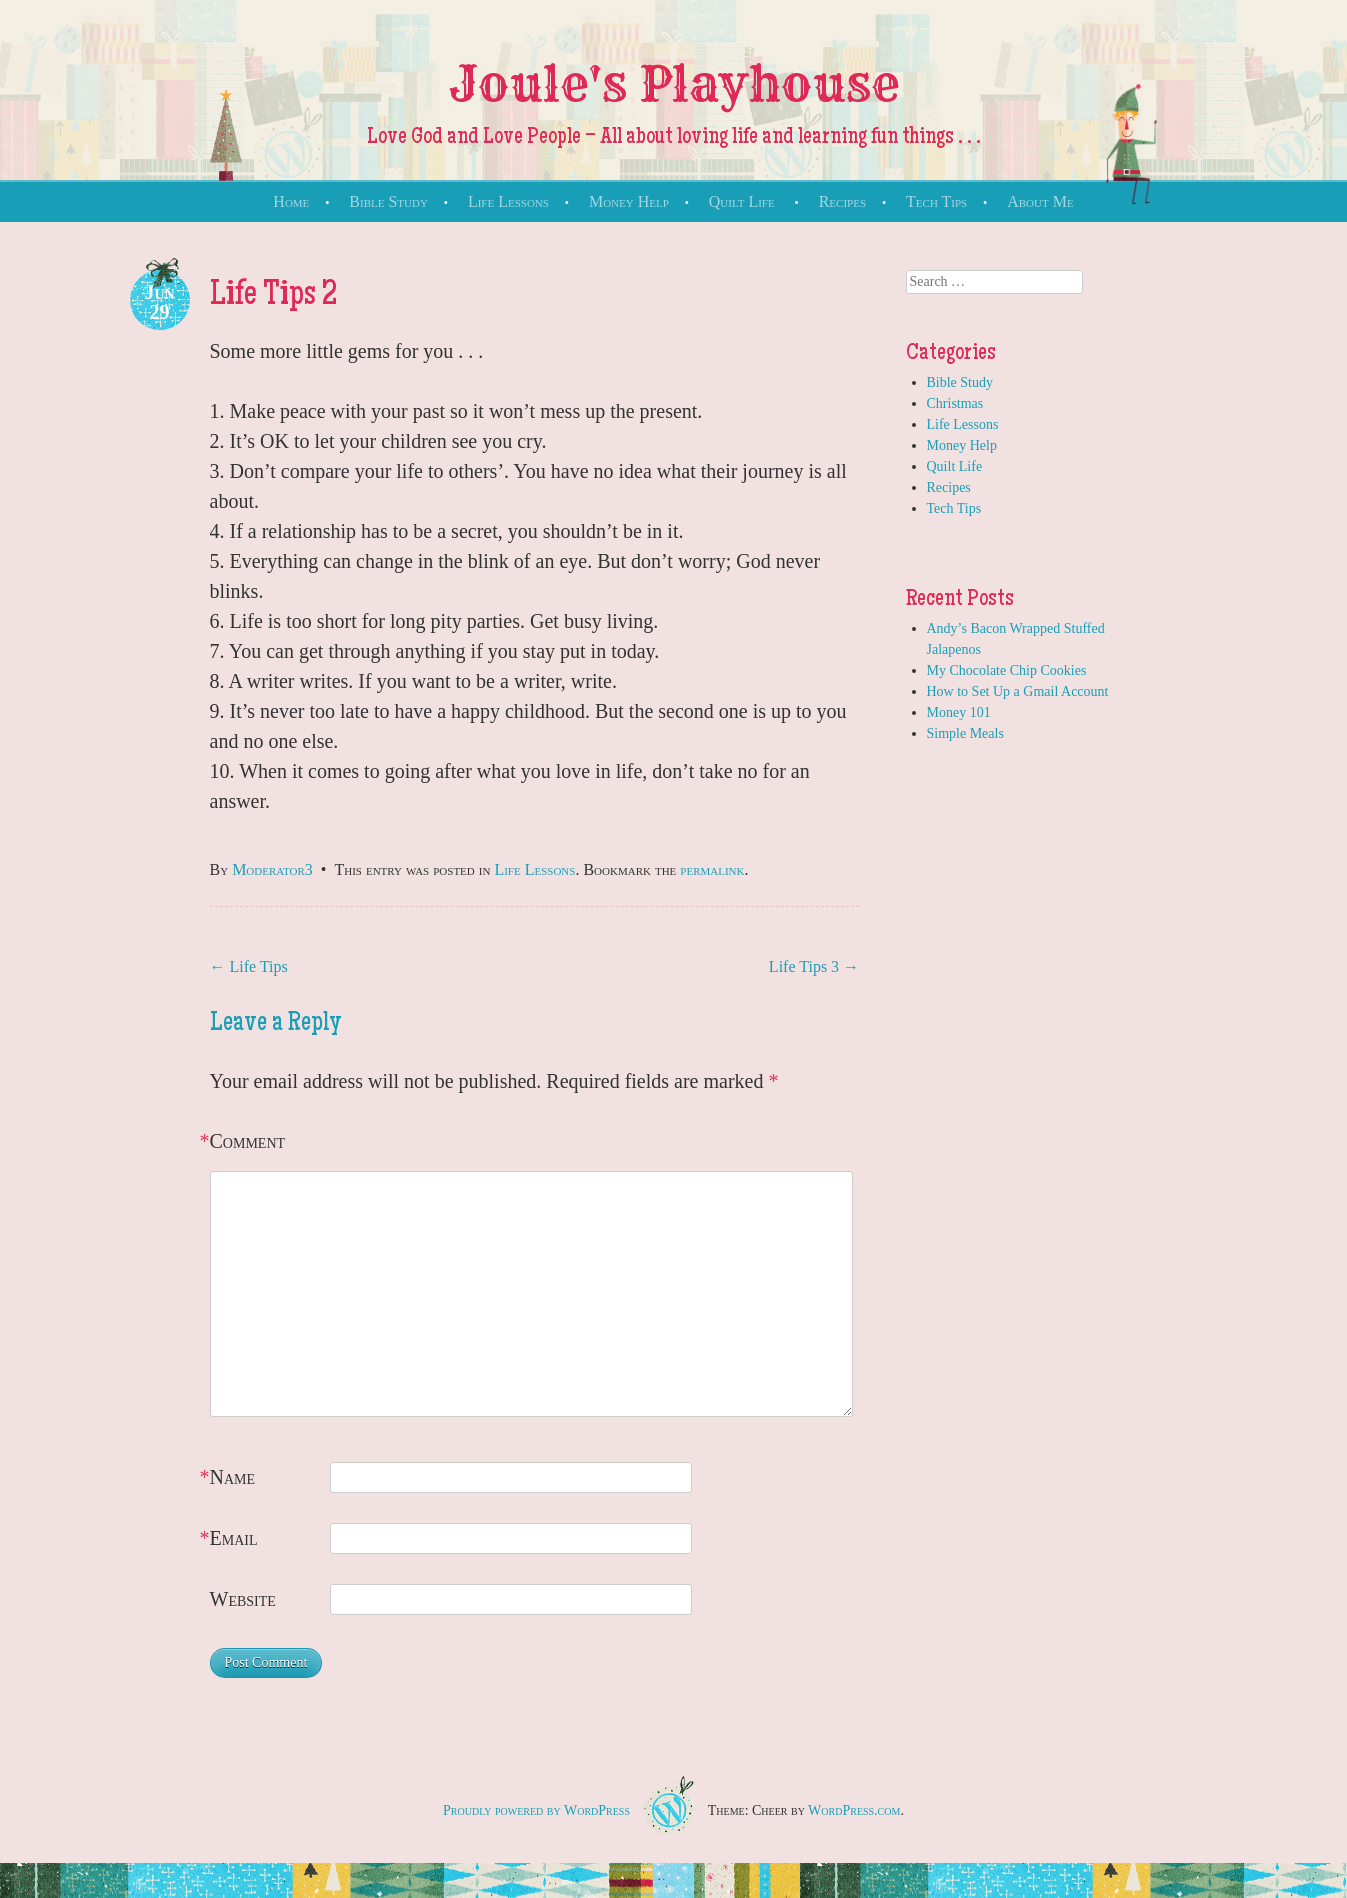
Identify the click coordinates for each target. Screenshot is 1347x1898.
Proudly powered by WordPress (536, 1810)
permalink (712, 869)
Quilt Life (742, 201)
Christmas (955, 403)
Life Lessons (508, 201)
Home (291, 201)
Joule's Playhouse (674, 84)
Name (233, 1477)
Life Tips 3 (814, 966)
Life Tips (249, 966)
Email (234, 1538)
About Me (1040, 201)
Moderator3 (272, 869)
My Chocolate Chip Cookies (1007, 670)
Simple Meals (965, 733)
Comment (248, 1141)
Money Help (629, 201)
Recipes (842, 201)
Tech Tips (936, 201)
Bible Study (388, 201)
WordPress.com (854, 1810)
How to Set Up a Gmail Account (1018, 691)
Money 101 (959, 712)
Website (243, 1599)
